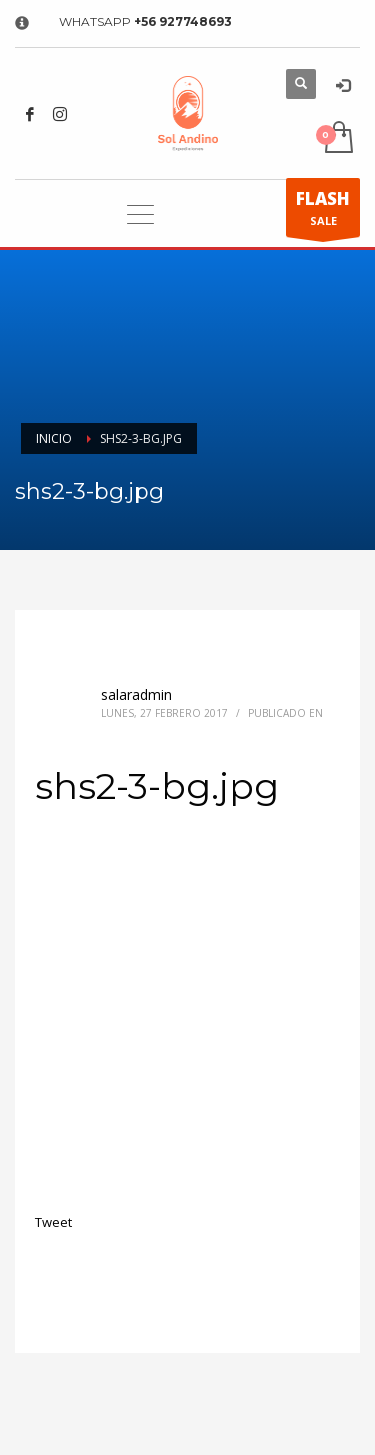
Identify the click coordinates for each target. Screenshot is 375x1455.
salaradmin (136, 694)
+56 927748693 (183, 21)
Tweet (53, 1222)
